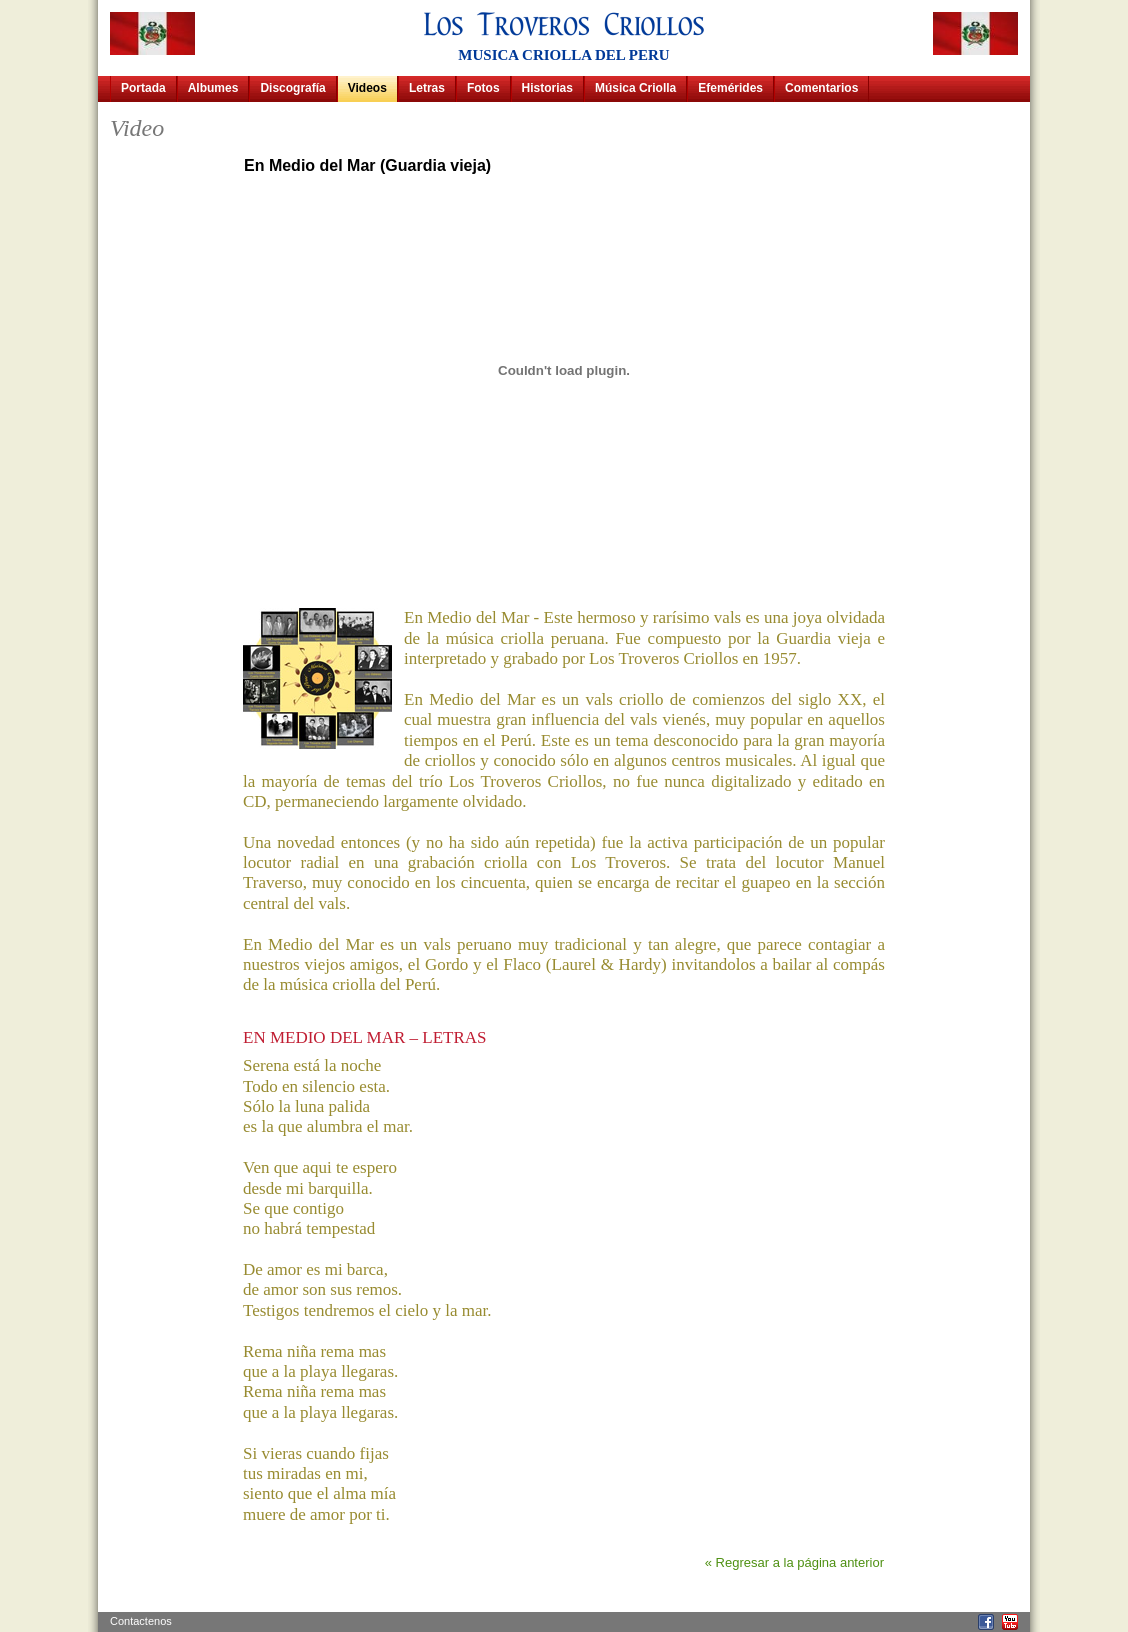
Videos (367, 88)
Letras (427, 88)
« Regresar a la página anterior (794, 1562)
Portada (143, 88)
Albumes (213, 88)
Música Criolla (635, 88)
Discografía (292, 88)
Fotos (483, 88)
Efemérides (730, 88)
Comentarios (821, 88)
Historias (547, 88)
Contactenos (141, 1621)
